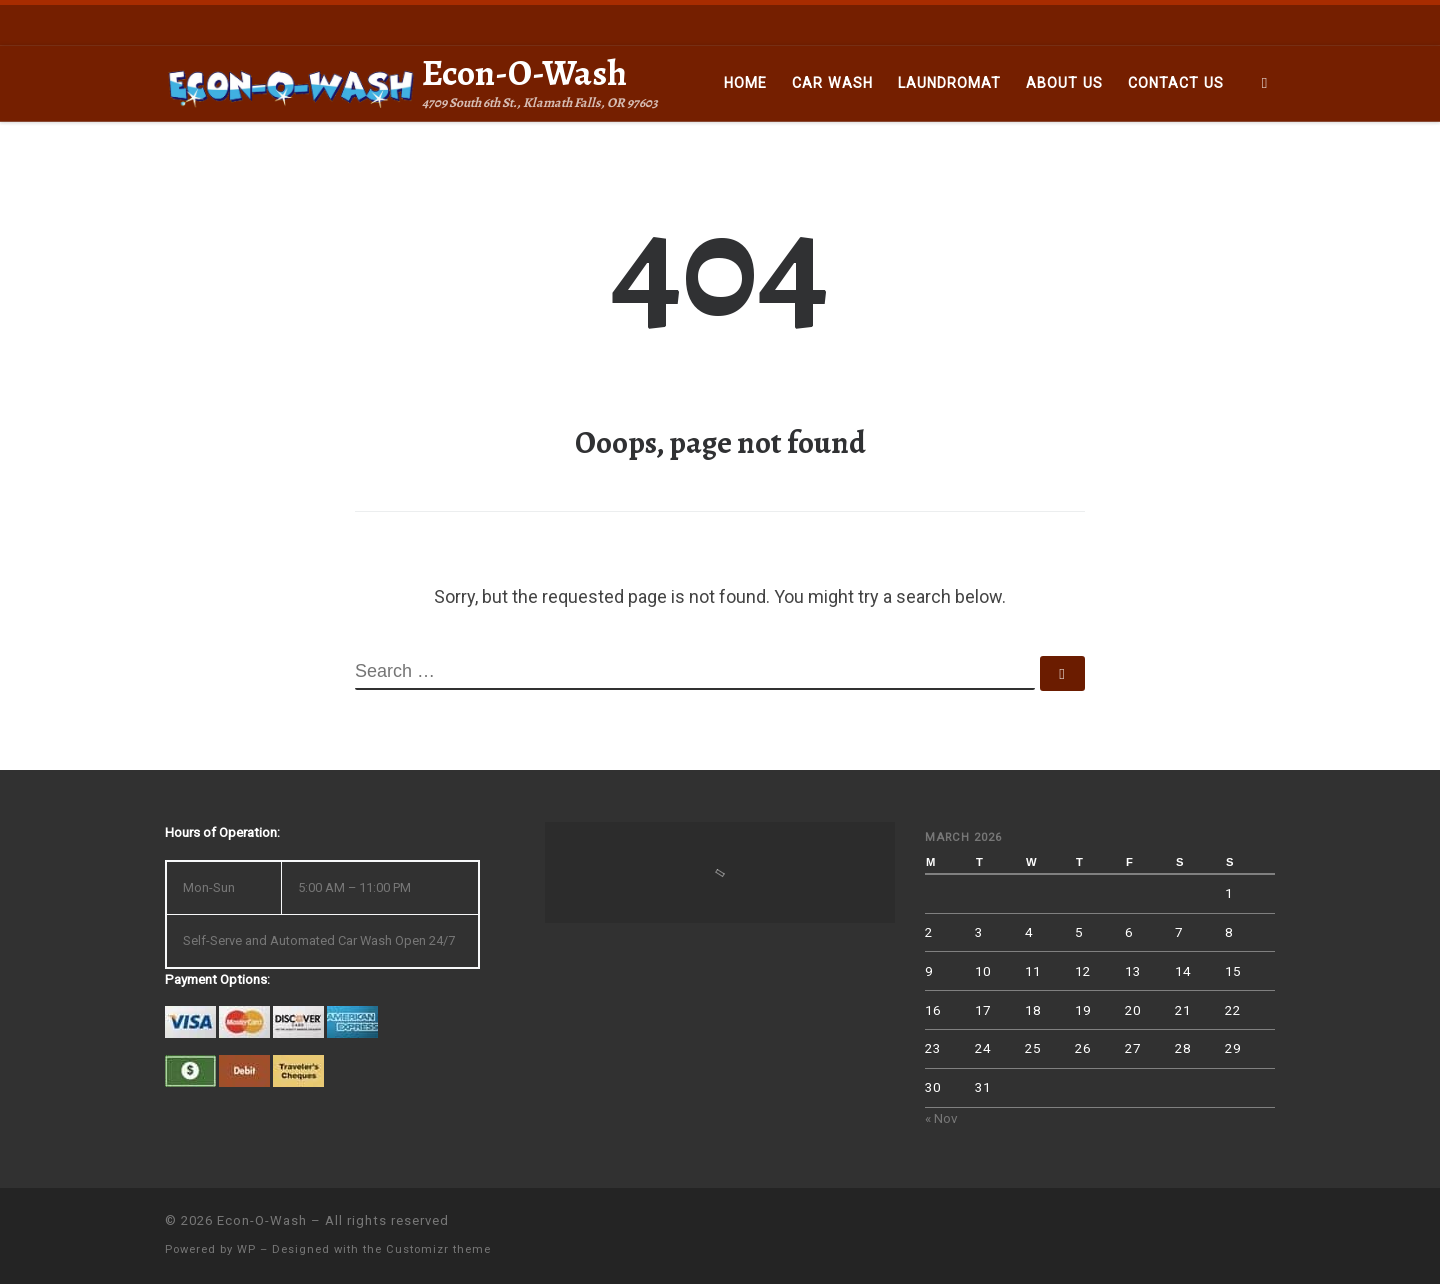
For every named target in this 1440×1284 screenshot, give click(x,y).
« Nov (941, 1118)
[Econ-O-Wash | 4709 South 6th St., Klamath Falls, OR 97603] (290, 82)
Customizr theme (438, 1249)
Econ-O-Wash (262, 1220)
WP (246, 1249)
